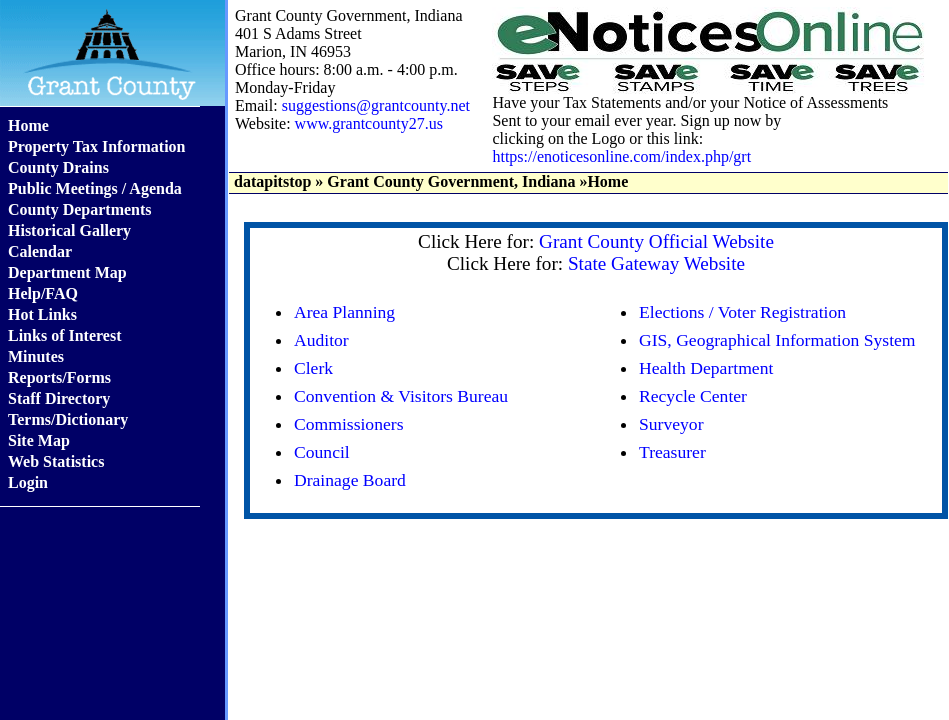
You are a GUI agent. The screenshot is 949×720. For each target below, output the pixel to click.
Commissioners (348, 424)
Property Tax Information (96, 146)
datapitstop (272, 181)
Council (322, 452)
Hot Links (42, 314)
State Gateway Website (656, 263)
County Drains (58, 167)
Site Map (39, 440)
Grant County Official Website (656, 241)
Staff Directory (59, 398)
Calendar (40, 251)
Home (28, 125)
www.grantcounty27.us (369, 123)
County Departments (80, 209)
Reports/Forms (59, 377)
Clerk (313, 368)
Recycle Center (693, 396)
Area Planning (344, 312)
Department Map (67, 272)
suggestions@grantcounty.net (376, 105)
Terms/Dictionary (68, 419)
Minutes (36, 356)
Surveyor (671, 424)
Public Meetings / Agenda (95, 188)
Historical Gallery (69, 230)
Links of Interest (65, 335)
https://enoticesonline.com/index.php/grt (621, 156)
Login (28, 482)
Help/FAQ (43, 293)
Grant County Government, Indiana (451, 181)
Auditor (321, 340)
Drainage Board (350, 480)
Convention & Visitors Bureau (401, 396)
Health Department (706, 368)
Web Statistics (56, 461)
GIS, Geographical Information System (777, 340)
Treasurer (672, 452)
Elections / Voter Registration (742, 312)
